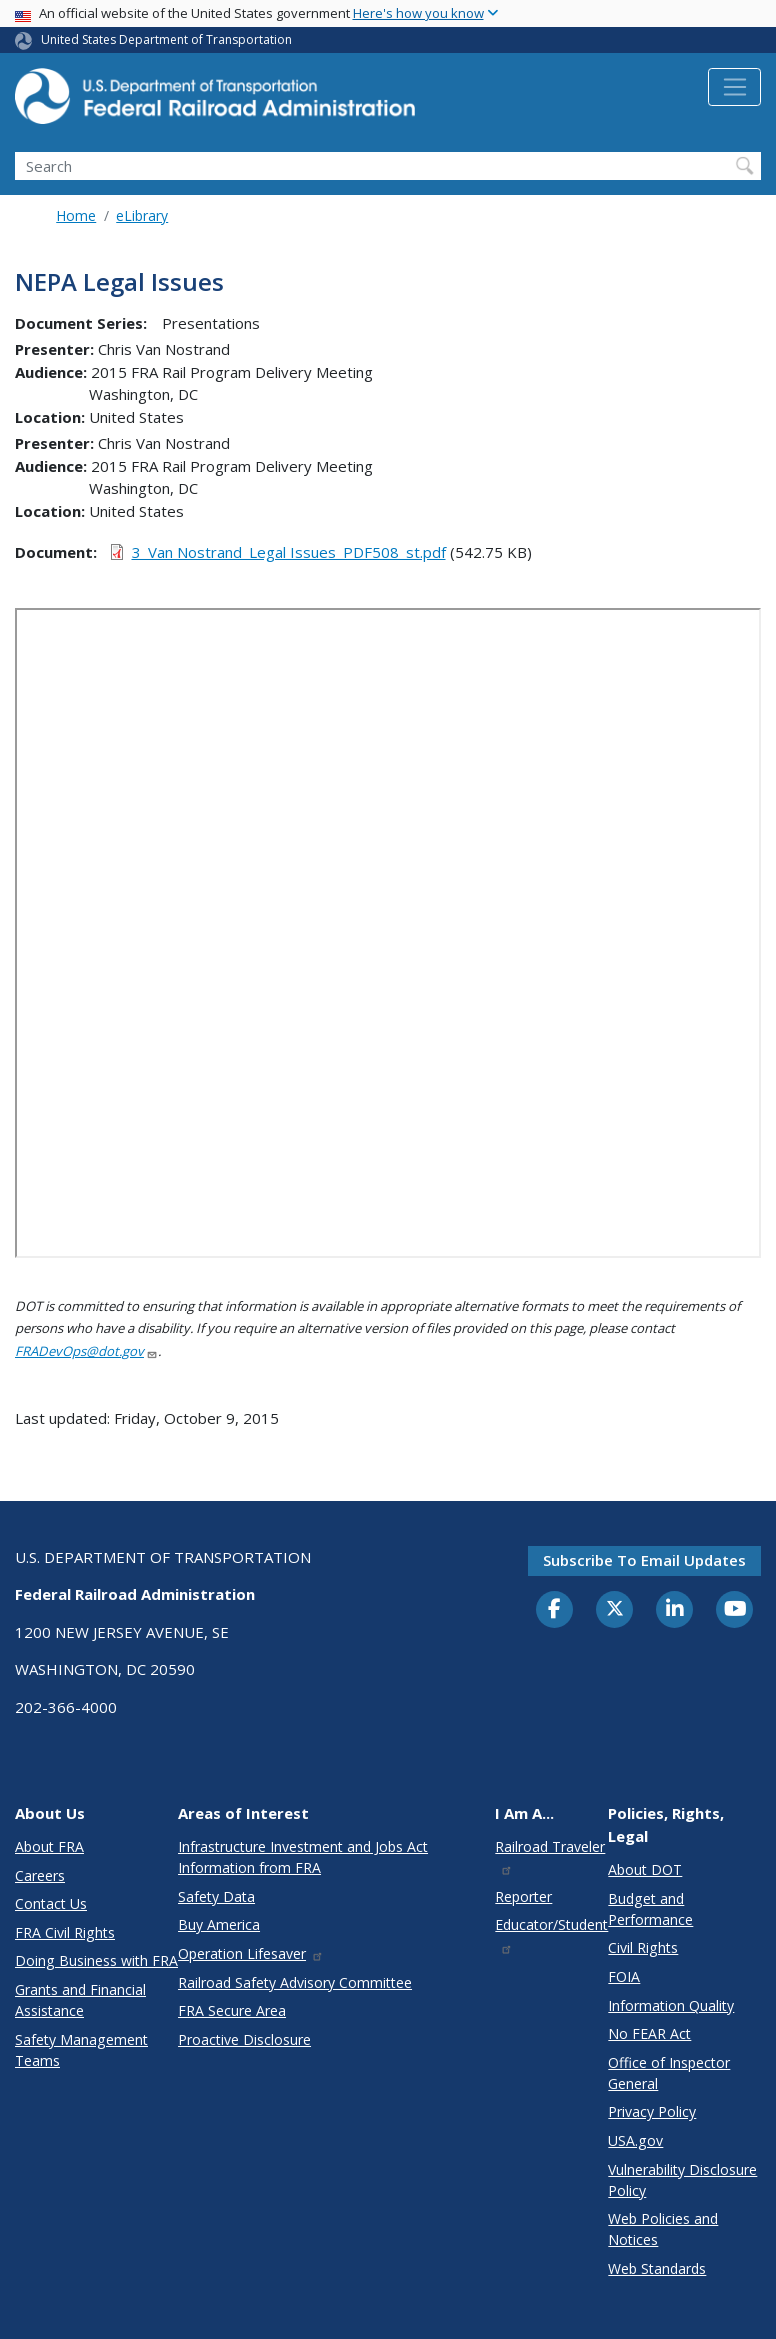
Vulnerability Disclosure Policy (682, 2180)
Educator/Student (551, 1934)
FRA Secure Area (232, 2010)
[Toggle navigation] (734, 87)
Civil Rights (643, 1947)
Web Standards (657, 2268)
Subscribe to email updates (644, 1560)
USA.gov (635, 2140)
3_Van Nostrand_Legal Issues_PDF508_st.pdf (289, 552)
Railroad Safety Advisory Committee (295, 1982)
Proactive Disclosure (244, 2039)
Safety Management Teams (81, 2050)
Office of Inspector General (669, 2073)
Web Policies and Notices (663, 2229)
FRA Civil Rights (65, 1932)
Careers (40, 1875)
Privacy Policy (652, 2111)
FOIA (624, 1976)
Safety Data (216, 1896)
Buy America (219, 1924)
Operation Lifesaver (251, 1953)
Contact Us (51, 1903)
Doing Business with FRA (96, 1960)
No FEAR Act (649, 2033)
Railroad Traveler (550, 1856)
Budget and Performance (650, 1909)
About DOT (645, 1869)
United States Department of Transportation (166, 39)
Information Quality (671, 2005)
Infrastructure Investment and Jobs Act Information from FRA (303, 1857)
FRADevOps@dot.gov (86, 1351)
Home (76, 215)
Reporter (523, 1896)
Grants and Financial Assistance (80, 2000)
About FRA (49, 1846)
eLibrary (142, 215)
